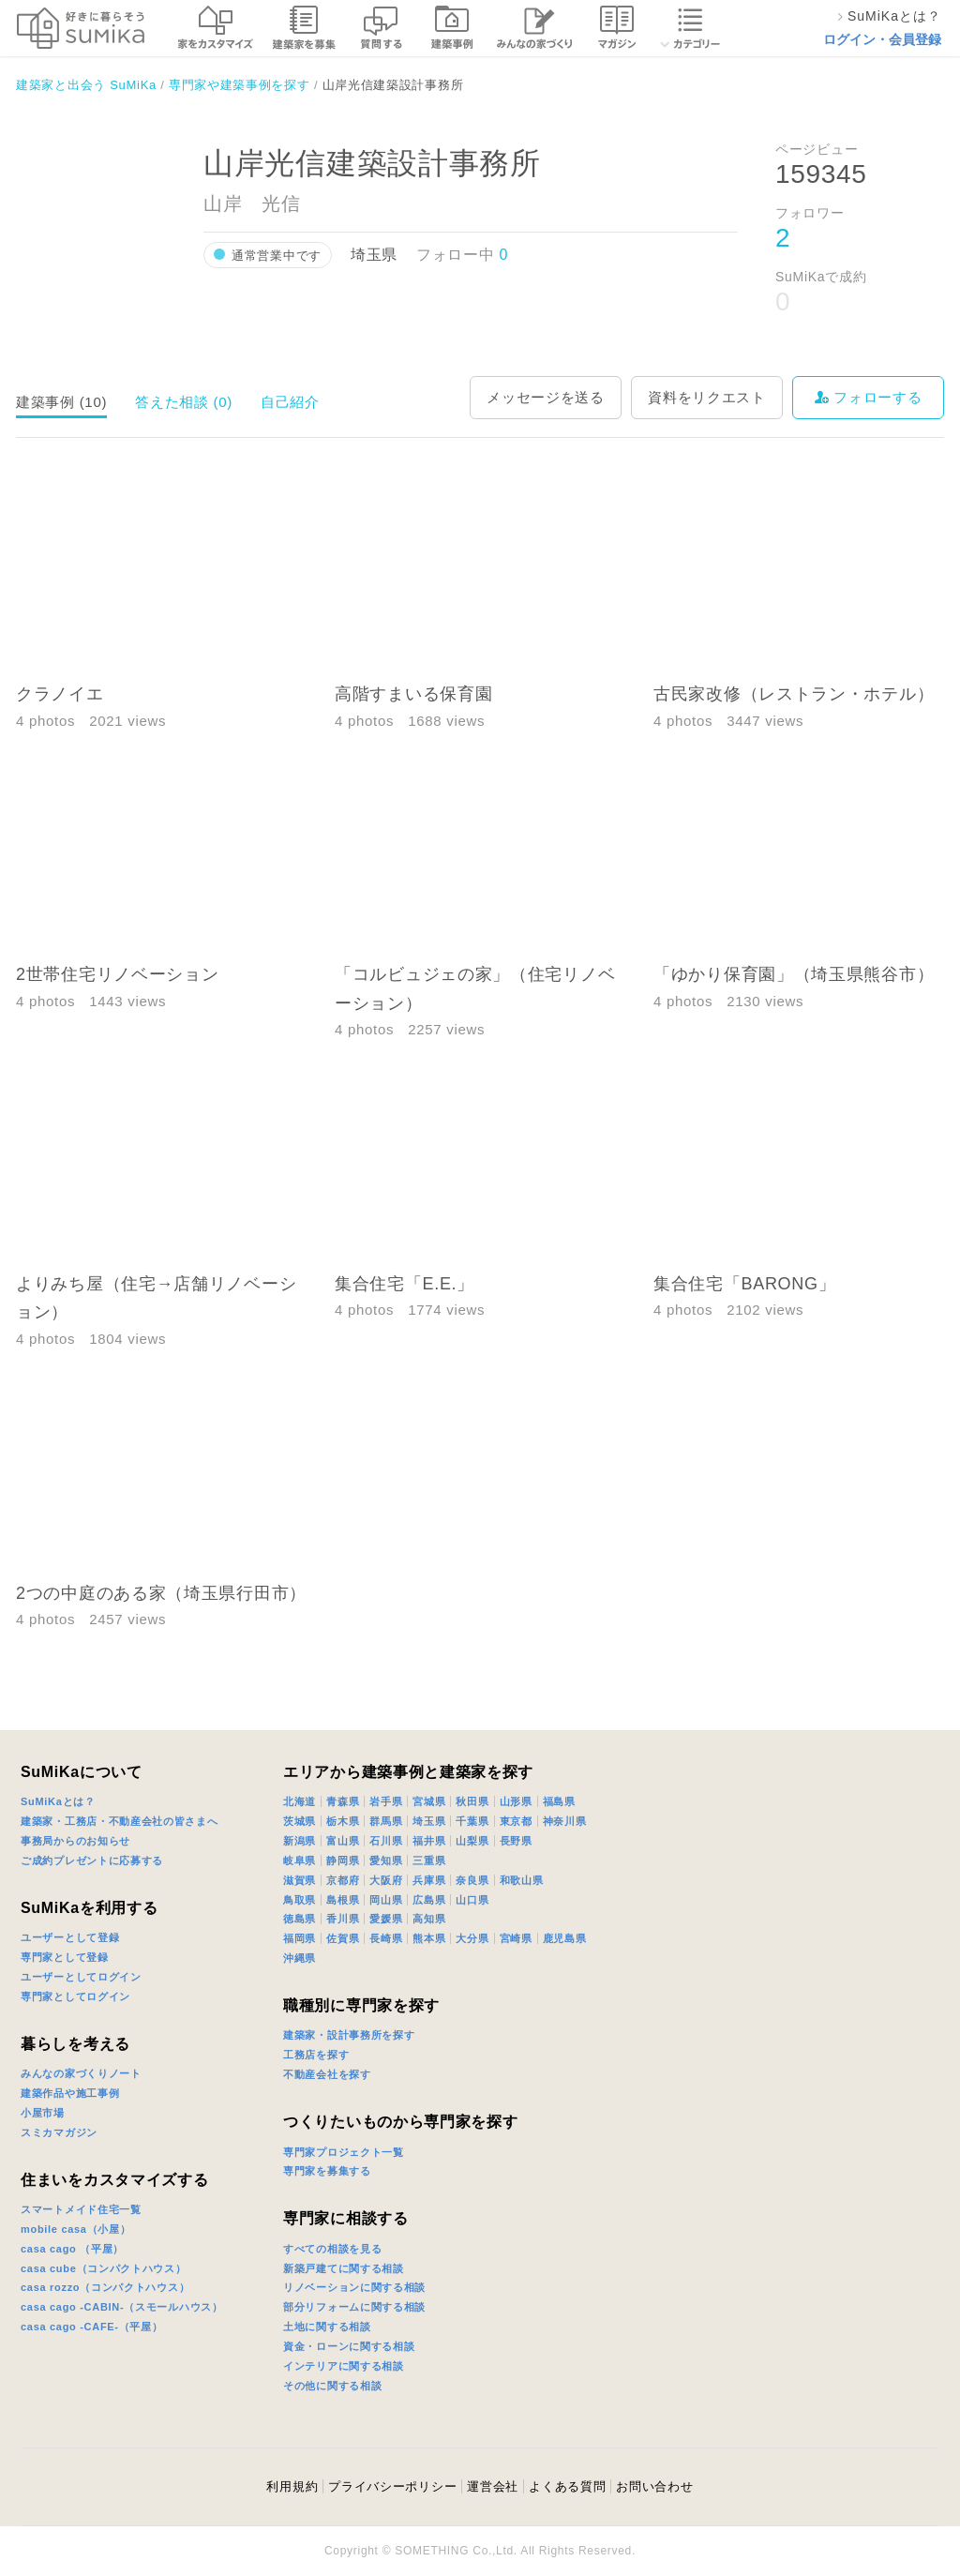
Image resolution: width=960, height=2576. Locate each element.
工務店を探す (316, 2054)
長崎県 (385, 1938)
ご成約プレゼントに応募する (92, 1860)
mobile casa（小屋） (75, 2229)
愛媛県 (385, 1918)
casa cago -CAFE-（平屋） (92, 2326)
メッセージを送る (546, 397)
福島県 (559, 1801)
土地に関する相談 (327, 2326)
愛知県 (385, 1860)
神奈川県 (565, 1821)
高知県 (428, 1918)
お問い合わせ (654, 2486)
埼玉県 (428, 1821)
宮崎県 (516, 1938)
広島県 (428, 1900)
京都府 (342, 1880)
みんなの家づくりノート (81, 2073)
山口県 (472, 1900)
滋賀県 (299, 1880)
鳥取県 (299, 1900)
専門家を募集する (327, 2171)
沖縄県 (299, 1958)
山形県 (516, 1801)
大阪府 (385, 1880)
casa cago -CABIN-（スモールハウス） (122, 2306)
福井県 (428, 1840)
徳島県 (299, 1918)
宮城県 (428, 1801)
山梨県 (472, 1840)
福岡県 (299, 1938)
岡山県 (385, 1900)
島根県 (342, 1900)
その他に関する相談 (332, 2385)
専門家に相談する (346, 2218)
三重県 (428, 1860)
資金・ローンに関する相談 (348, 2346)
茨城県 (299, 1821)
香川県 (342, 1918)
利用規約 (292, 2486)
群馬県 (385, 1821)
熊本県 (428, 1938)
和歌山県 (522, 1880)
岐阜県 (299, 1860)
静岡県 (342, 1860)
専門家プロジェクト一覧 (343, 2152)
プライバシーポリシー (392, 2486)
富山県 (342, 1840)
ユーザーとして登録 (70, 1937)
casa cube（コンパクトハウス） (104, 2268)
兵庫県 (428, 1880)
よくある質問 (567, 2486)
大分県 (472, 1938)
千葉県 (472, 1821)
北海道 (299, 1801)
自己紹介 (290, 402)
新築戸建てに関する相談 (343, 2268)
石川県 (385, 1840)
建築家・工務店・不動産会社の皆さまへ (119, 1821)
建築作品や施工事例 (70, 2093)
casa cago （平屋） (72, 2248)
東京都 (516, 1821)
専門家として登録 (65, 1957)
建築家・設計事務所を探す (348, 2035)
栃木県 (342, 1821)
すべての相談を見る (332, 2248)
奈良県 (472, 1880)
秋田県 (472, 1801)
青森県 (342, 1801)
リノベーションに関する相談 (354, 2287)
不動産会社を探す (327, 2074)
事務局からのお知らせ (75, 1840)
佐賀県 (342, 1938)
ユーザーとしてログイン (81, 1976)
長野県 (516, 1840)
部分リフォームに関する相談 (354, 2306)
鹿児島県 (565, 1938)
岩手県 (385, 1801)
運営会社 (492, 2486)
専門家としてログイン (75, 1996)
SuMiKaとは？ (58, 1801)
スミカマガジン (59, 2132)
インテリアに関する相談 (343, 2366)
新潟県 (299, 1840)
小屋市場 (43, 2112)
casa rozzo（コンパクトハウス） (105, 2287)
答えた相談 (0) (183, 402)
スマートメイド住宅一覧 (81, 2209)
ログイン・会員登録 (882, 39)
